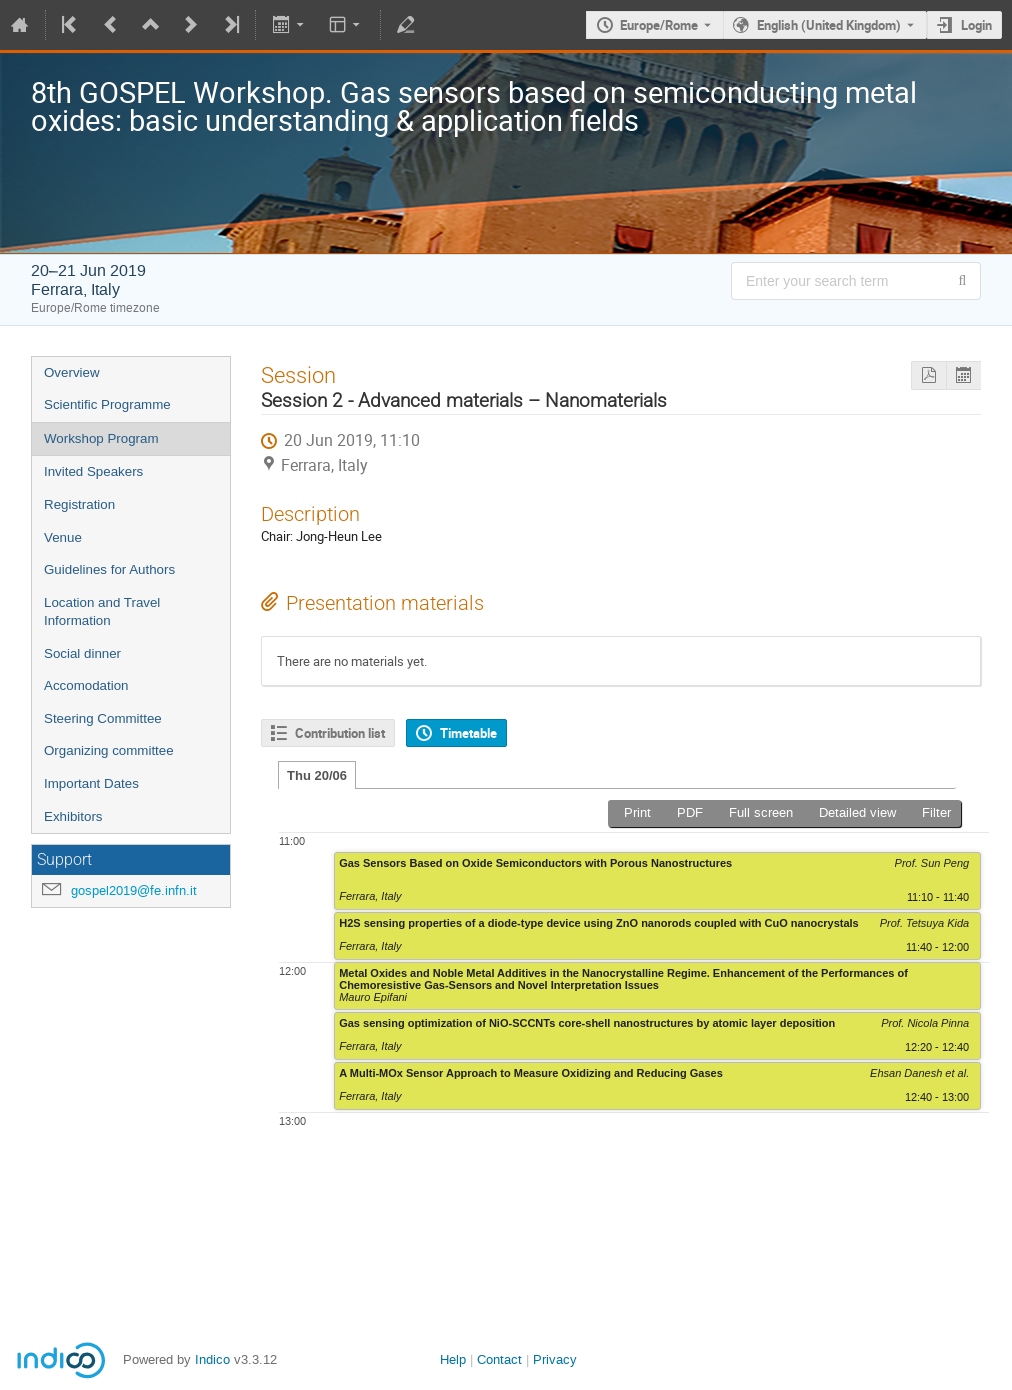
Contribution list (340, 733)
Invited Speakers (93, 471)
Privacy (555, 1359)
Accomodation (86, 685)
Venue (63, 537)
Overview (72, 372)
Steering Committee (103, 718)
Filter (936, 812)
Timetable (468, 733)
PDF (690, 812)
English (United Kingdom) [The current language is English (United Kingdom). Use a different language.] (829, 25)
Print (637, 812)
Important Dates (91, 783)
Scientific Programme (107, 404)
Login (976, 25)
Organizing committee (109, 750)
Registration (79, 504)
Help (453, 1359)
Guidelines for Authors (109, 569)
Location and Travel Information (102, 612)
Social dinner (82, 653)
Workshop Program (101, 438)
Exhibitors (73, 816)
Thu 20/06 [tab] (317, 775)
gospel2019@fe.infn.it (134, 890)
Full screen (761, 812)
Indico (212, 1359)
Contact (499, 1359)
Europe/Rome (659, 25)
